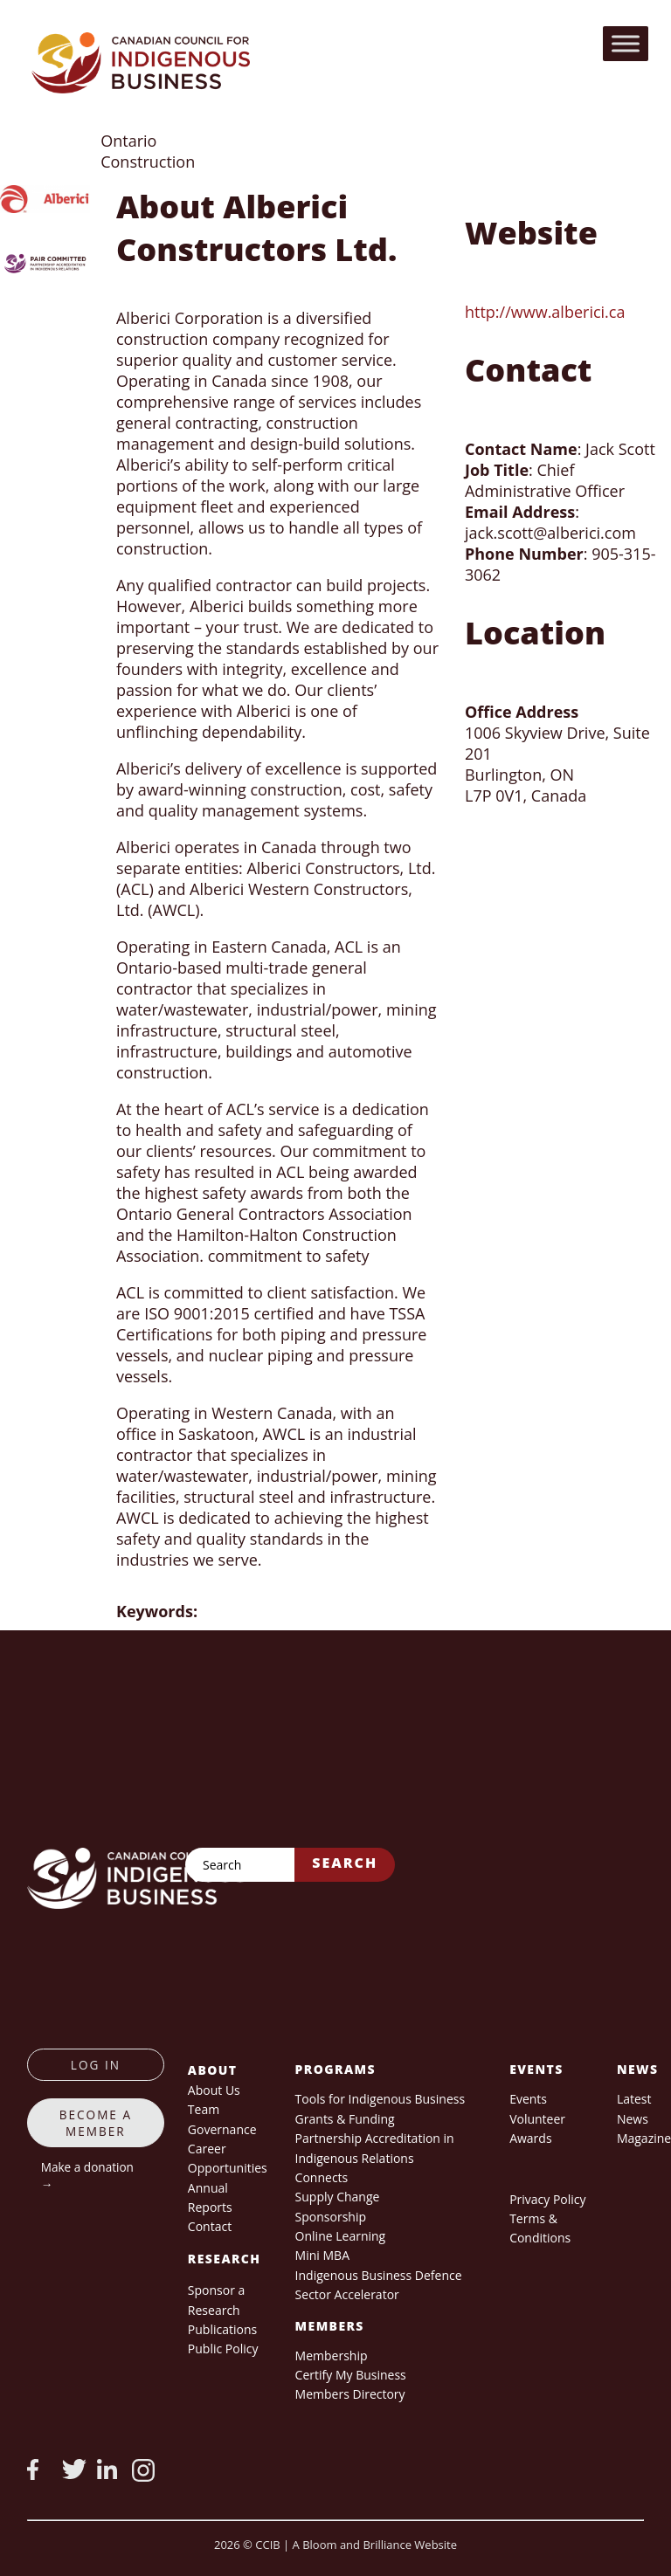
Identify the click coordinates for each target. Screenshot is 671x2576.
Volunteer (537, 2119)
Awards (530, 2138)
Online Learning (340, 2236)
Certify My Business (350, 2374)
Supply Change (337, 2196)
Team (203, 2109)
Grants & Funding (345, 2119)
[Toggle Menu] (626, 43)
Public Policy (223, 2348)
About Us (214, 2090)
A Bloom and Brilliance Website (375, 2544)
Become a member (95, 2122)
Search (344, 1862)
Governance (222, 2129)
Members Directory (350, 2394)
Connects (322, 2177)
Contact (210, 2226)
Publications (222, 2329)
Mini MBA (322, 2255)
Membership (331, 2355)
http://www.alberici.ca (545, 311)
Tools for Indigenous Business (380, 2098)
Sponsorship (330, 2216)
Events (528, 2098)
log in (96, 2064)
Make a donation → (87, 2175)
